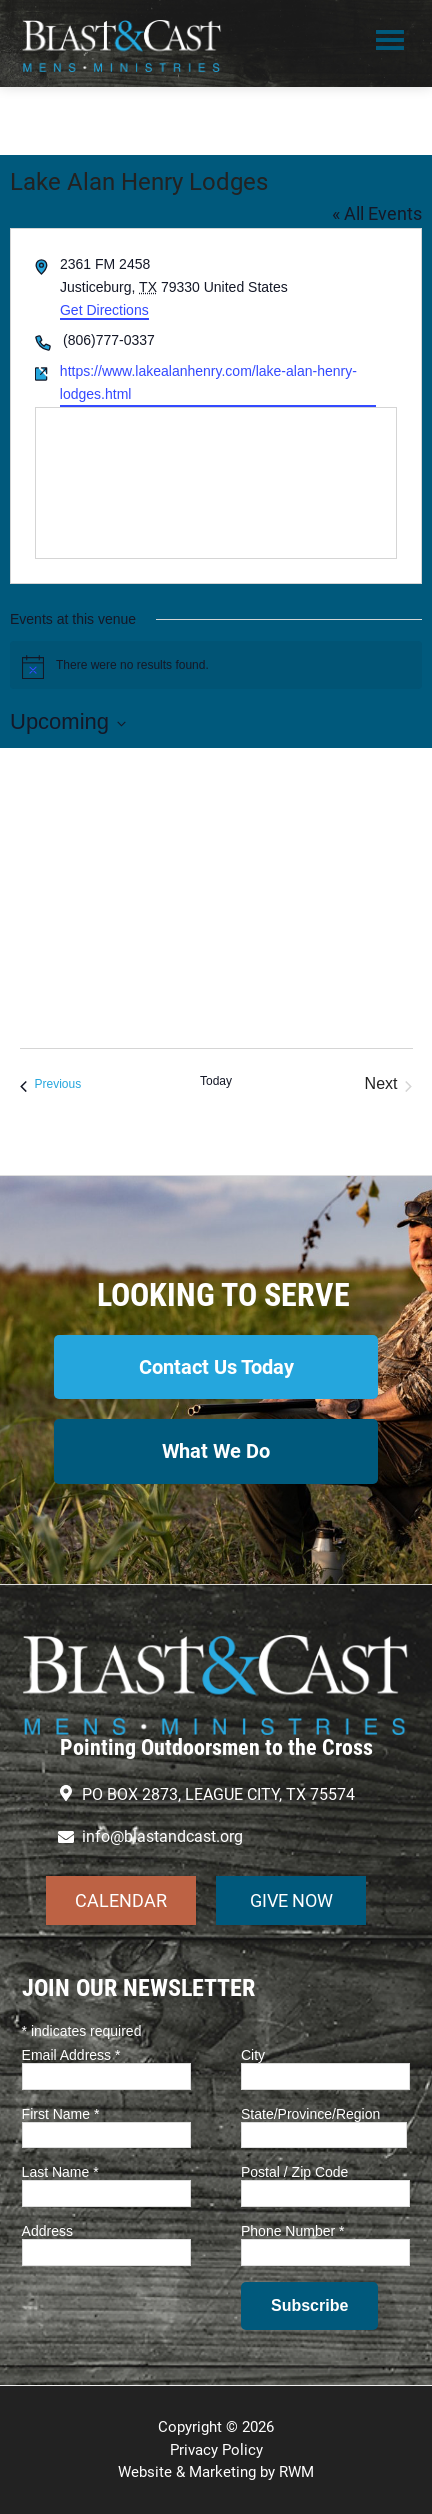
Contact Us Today (216, 1367)
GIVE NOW (291, 1900)
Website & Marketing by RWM (216, 2472)
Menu (390, 43)
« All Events (377, 213)
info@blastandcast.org (162, 1836)
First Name (61, 2114)
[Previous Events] (51, 1084)
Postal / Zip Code (294, 2172)
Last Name (60, 2172)
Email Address (71, 2055)
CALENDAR (121, 1900)
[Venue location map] (216, 483)
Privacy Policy (216, 2450)
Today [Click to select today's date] (216, 1081)
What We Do (216, 1451)
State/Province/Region (310, 2114)
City (253, 2055)
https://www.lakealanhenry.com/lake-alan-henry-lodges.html (208, 382)
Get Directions (104, 310)
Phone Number (293, 2231)
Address (47, 2231)
